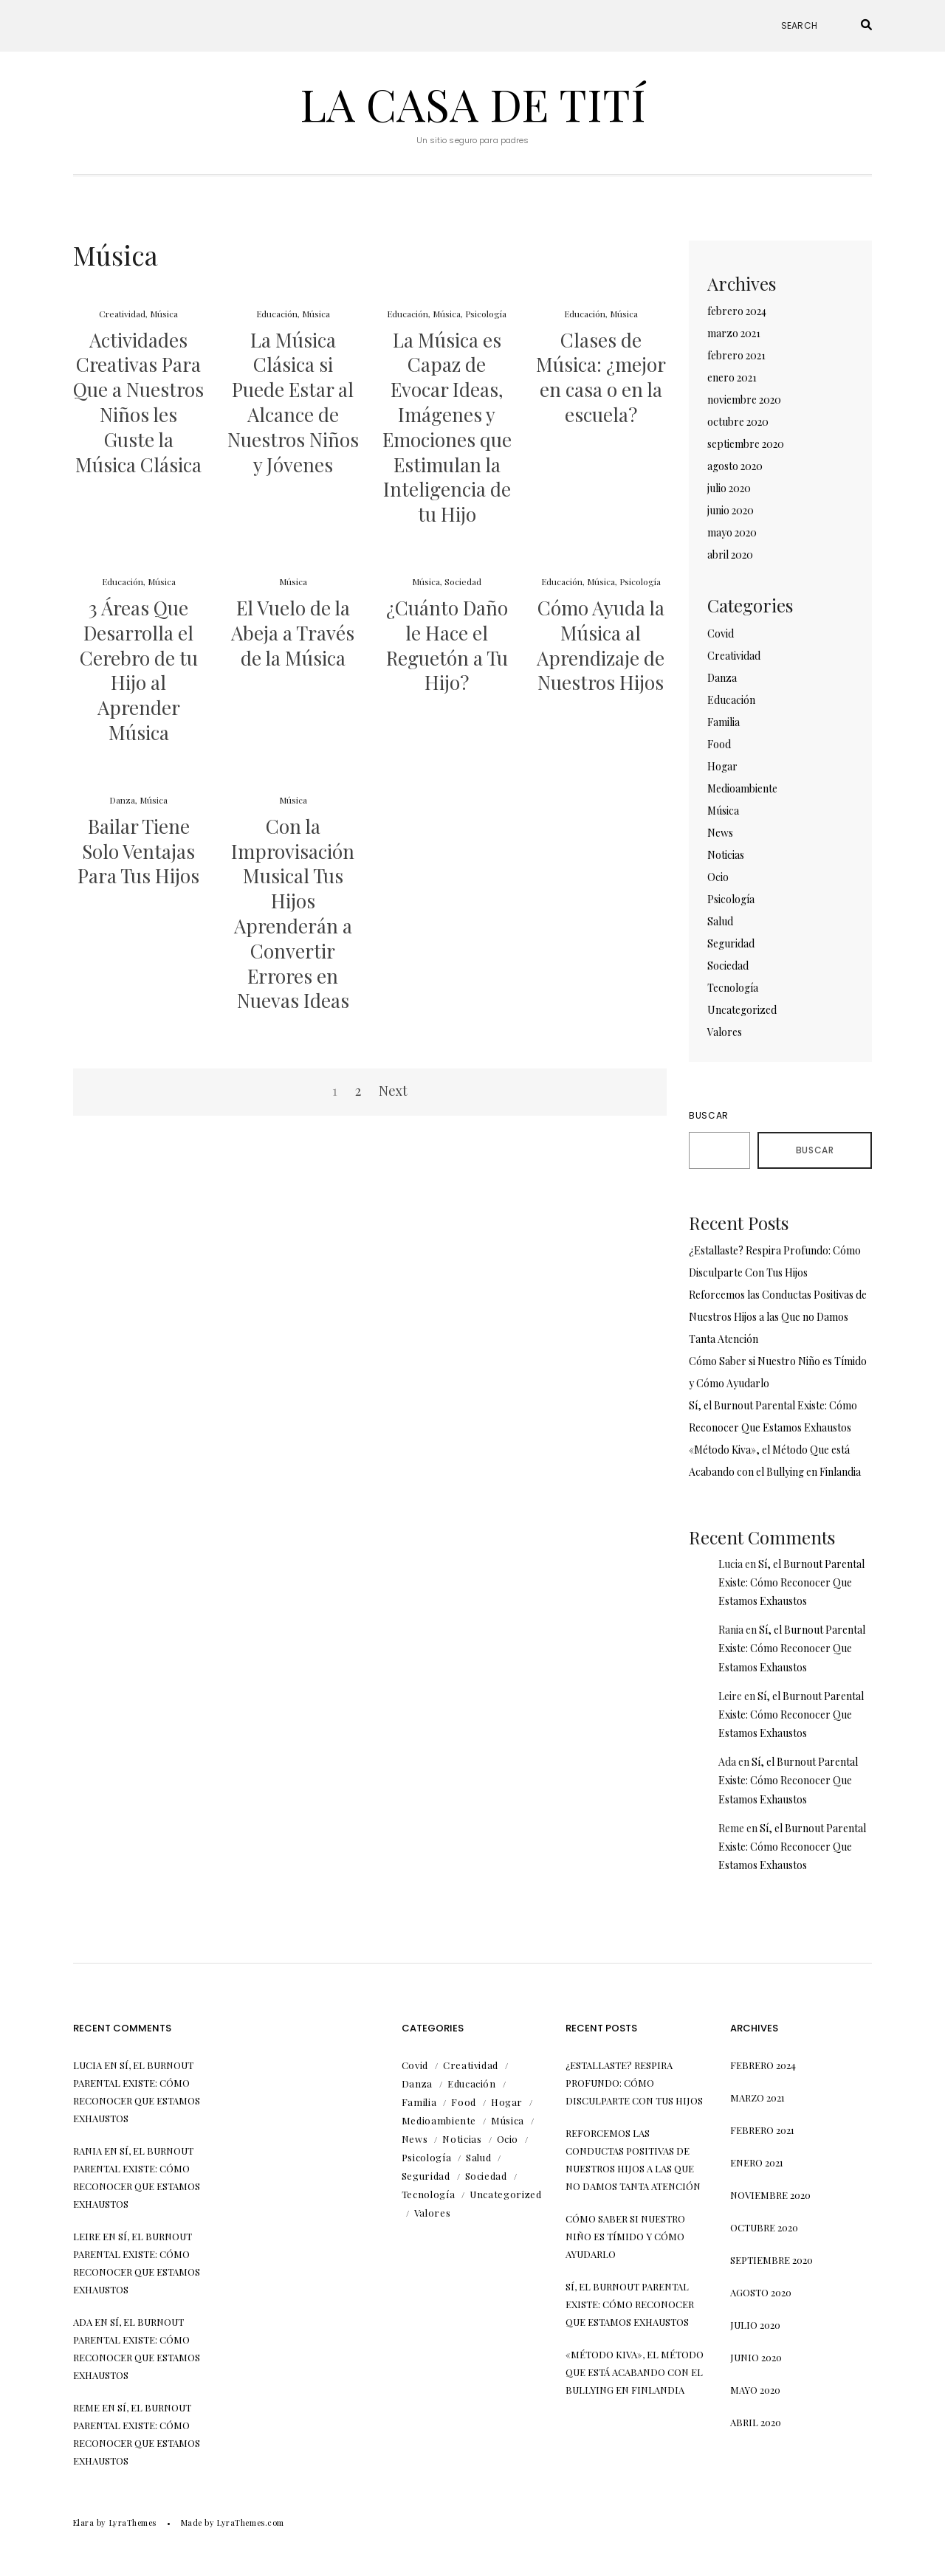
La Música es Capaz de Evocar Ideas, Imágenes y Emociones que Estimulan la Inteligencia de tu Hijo (447, 427)
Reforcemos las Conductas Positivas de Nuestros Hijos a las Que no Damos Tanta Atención (778, 1317)
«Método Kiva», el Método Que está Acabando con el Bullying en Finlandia (635, 2372)
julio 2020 (729, 488)
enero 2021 (732, 377)
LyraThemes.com (250, 2522)
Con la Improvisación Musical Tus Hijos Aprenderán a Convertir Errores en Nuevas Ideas (292, 913)
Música (164, 314)
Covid (720, 633)
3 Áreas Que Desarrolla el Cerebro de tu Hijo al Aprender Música (139, 670)
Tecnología (732, 988)
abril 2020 (730, 555)
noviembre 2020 (744, 400)
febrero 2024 (736, 311)
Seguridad (731, 943)
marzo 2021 (733, 333)
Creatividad (122, 314)
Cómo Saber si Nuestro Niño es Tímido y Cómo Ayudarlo (625, 2236)
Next (393, 1090)
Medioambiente (742, 788)
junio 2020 (730, 510)
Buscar (709, 1115)
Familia (723, 722)
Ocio (718, 877)
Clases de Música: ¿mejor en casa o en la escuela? (601, 377)
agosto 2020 (735, 466)
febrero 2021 (736, 355)
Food (719, 744)
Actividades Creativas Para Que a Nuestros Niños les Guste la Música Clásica (138, 402)
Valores (724, 1032)
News (720, 833)
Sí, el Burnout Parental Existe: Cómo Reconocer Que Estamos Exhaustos (791, 1582)
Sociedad (462, 581)
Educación (277, 314)
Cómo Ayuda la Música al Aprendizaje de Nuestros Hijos (600, 645)
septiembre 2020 (745, 444)
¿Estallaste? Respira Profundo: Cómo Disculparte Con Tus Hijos (634, 2083)
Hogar (722, 766)
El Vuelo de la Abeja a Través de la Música (292, 633)
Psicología (485, 314)
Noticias (725, 855)
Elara (83, 2522)
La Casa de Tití (473, 103)
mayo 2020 (732, 532)
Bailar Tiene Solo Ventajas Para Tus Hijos (138, 851)
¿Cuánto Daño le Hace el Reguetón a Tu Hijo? (447, 645)
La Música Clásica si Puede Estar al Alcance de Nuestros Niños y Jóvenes (293, 402)
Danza (122, 800)
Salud (720, 921)
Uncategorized (742, 1010)
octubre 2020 (738, 422)
